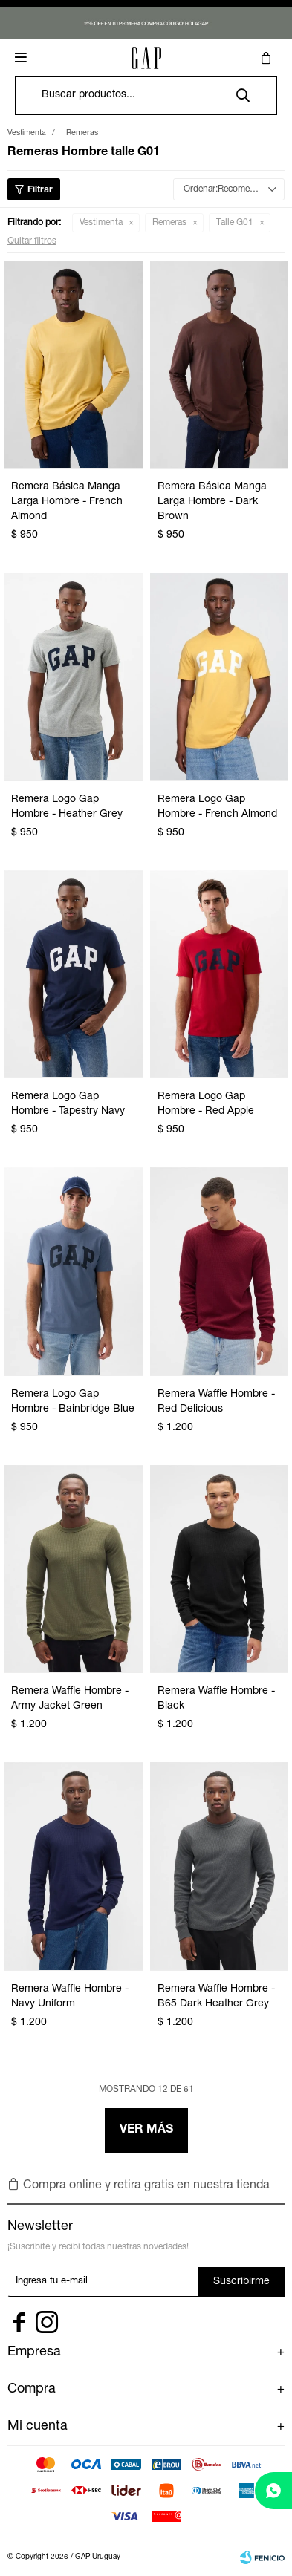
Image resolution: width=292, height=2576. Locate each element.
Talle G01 (234, 222)
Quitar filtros (31, 241)
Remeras (169, 222)
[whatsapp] (273, 2490)
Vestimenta (101, 222)
